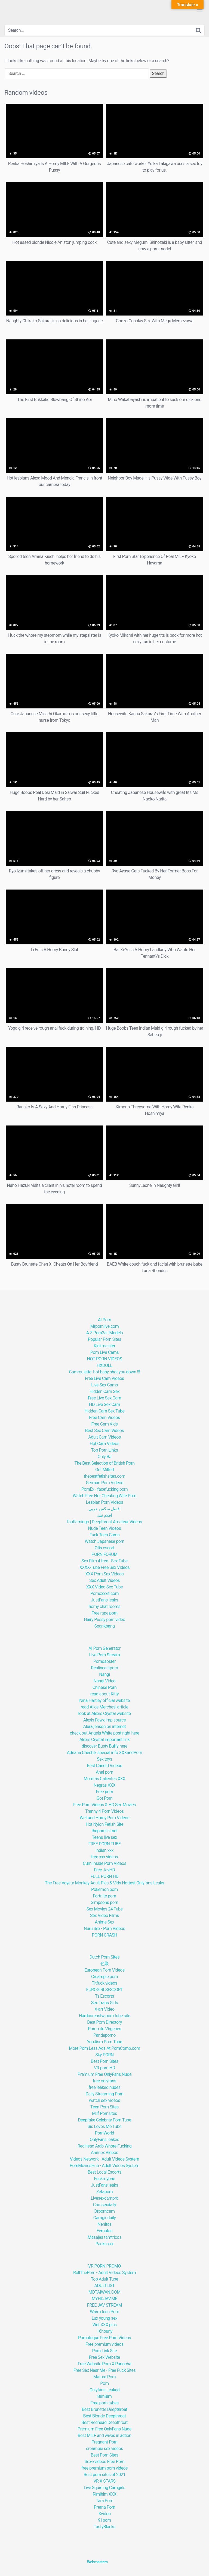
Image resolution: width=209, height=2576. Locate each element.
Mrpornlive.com (104, 1326)
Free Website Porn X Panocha (104, 2363)
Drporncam (104, 2211)
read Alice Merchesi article (104, 1707)
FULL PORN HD (105, 1876)
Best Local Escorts (104, 2172)
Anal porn (104, 1772)
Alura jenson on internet (104, 1726)
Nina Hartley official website (104, 1700)
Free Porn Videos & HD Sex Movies (104, 1804)
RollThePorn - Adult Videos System (104, 2272)
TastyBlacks (104, 2526)
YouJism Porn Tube (104, 2041)
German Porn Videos (104, 1482)
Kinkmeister (104, 1345)
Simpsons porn (104, 1902)
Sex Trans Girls (104, 2002)
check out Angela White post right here (104, 1733)
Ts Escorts (104, 1996)
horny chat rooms (105, 1606)
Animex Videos (104, 2152)
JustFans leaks (104, 1600)
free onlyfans (104, 2080)
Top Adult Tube (104, 2279)
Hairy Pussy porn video (104, 1619)
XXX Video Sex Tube (104, 1587)
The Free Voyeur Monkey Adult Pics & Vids (83, 1883)
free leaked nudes (104, 2087)
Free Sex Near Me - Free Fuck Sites (104, 2370)
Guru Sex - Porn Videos (104, 1928)
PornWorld (104, 2133)
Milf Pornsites (104, 2113)
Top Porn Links (104, 1450)
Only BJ (105, 1456)
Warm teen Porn (104, 2311)
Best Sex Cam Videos (104, 1430)
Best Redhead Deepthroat (104, 2422)
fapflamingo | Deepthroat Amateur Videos (104, 1521)
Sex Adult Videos (104, 1580)
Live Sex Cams (104, 1385)
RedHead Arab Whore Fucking (105, 2146)
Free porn (104, 1791)
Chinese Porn (105, 1687)
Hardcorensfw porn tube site (104, 2015)
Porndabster (104, 1661)
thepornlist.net (104, 1830)
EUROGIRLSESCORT (104, 1989)
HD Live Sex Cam (104, 1404)
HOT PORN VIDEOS (104, 1358)
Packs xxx (105, 2243)
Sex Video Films (104, 1915)
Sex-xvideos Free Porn (105, 2461)
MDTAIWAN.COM (104, 2292)
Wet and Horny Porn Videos (104, 1817)
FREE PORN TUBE (104, 1843)
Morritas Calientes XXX (104, 1778)
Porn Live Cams (104, 1352)
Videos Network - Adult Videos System (104, 2159)
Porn (104, 2383)
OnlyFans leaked (104, 2139)
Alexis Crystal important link (104, 1739)
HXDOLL (104, 1365)
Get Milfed (104, 1469)
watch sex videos (104, 2100)
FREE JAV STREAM (104, 2305)
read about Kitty (104, 1694)
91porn (104, 2520)
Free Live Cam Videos (104, 1378)
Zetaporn (104, 2191)
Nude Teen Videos (104, 1528)
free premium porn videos (104, 2468)
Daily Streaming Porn (105, 2093)
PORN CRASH (104, 1935)
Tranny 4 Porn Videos (104, 1811)
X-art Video (104, 2009)
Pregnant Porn (104, 2442)
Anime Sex (104, 1922)
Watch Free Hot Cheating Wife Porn (104, 1495)
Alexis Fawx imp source (104, 1720)
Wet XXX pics (104, 2324)
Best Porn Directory (104, 2022)
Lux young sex (104, 2318)
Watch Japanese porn (104, 1541)
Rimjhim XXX (104, 2494)
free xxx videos (104, 1856)
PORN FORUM (104, 1554)
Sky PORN (104, 2054)
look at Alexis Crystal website (104, 1713)
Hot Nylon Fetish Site (104, 1824)
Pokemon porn (104, 1889)
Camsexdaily (104, 2204)
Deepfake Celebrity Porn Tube (104, 2120)
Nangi (104, 1674)
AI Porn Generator (104, 1648)
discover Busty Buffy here (104, 1746)
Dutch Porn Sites (104, 1957)
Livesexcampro (104, 2198)
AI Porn (104, 1319)
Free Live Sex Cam (104, 1398)
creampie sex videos (104, 2448)
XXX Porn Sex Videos (104, 1574)
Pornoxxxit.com (104, 1593)
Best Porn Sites (104, 2061)
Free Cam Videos (104, 1417)
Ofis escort (104, 1547)
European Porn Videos (104, 1970)
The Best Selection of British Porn (105, 1463)
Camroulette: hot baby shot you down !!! (104, 1371)
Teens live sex (104, 1837)
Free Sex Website (104, 2357)
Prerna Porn (104, 2507)
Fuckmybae (104, 2178)
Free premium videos (104, 2344)
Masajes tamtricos (104, 2237)
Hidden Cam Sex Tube (105, 1411)
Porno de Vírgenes (104, 2028)
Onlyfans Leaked (105, 2389)
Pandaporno (104, 2035)
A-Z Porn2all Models (104, 1332)
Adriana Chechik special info (92, 1752)
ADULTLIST (104, 2285)
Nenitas (104, 2224)
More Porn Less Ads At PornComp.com (104, 2048)
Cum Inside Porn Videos (104, 1863)
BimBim (104, 2396)
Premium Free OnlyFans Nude (104, 2074)
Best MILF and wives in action (104, 2435)
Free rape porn (104, 1613)
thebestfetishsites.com (104, 1476)
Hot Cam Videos (104, 1443)
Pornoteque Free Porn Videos (104, 2337)
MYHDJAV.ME (104, 2298)
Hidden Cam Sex (105, 1391)
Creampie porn (104, 1976)
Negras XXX (104, 1785)
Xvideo (104, 2513)
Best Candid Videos (104, 1765)
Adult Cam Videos (104, 1437)
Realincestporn (104, 1667)
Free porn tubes (104, 2402)
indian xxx (104, 1850)
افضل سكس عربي (104, 1508)
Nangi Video (104, 1680)
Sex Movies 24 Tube (105, 1909)
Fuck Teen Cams (105, 1534)
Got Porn (105, 1798)
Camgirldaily (104, 2217)
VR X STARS (104, 2481)
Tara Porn (104, 2500)
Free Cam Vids (104, 1424)
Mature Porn (104, 2376)
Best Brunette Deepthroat (104, 2409)
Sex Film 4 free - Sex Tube (104, 1560)
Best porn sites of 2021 (104, 2474)
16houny (104, 2331)
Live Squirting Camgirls (104, 2487)
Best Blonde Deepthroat (104, 2416)
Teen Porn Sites (104, 2107)
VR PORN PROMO (104, 2266)
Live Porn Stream (104, 1654)
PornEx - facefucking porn (104, 1489)
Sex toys (104, 1759)
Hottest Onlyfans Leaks (143, 1883)
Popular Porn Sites (104, 1339)
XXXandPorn (130, 1752)
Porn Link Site (104, 2350)
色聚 (104, 1963)
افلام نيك (104, 1515)
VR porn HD (104, 2067)
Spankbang (104, 1626)
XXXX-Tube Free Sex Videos (104, 1567)
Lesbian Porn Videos (104, 1502)
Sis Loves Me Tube (104, 2126)
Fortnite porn (104, 1896)
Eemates (105, 2230)
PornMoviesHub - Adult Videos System (104, 2165)
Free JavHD (104, 1869)
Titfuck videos (104, 1983)
